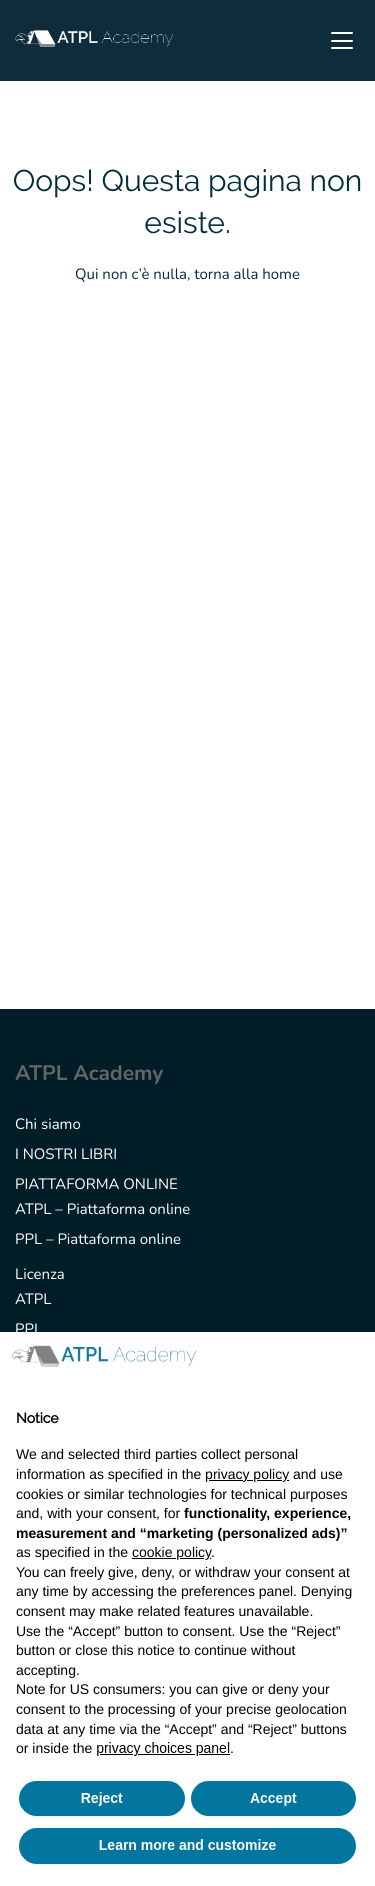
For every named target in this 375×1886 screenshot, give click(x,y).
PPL (28, 1330)
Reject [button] (102, 1798)
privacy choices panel (163, 1748)
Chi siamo (48, 1125)
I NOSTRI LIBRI (66, 1155)
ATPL (33, 1300)
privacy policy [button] (247, 1474)
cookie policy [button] (171, 1552)
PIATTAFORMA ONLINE (96, 1185)
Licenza (40, 1275)
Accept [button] (273, 1798)
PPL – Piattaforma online (98, 1240)
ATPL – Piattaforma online (102, 1210)
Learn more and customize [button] (187, 1845)
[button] (349, 1364)
